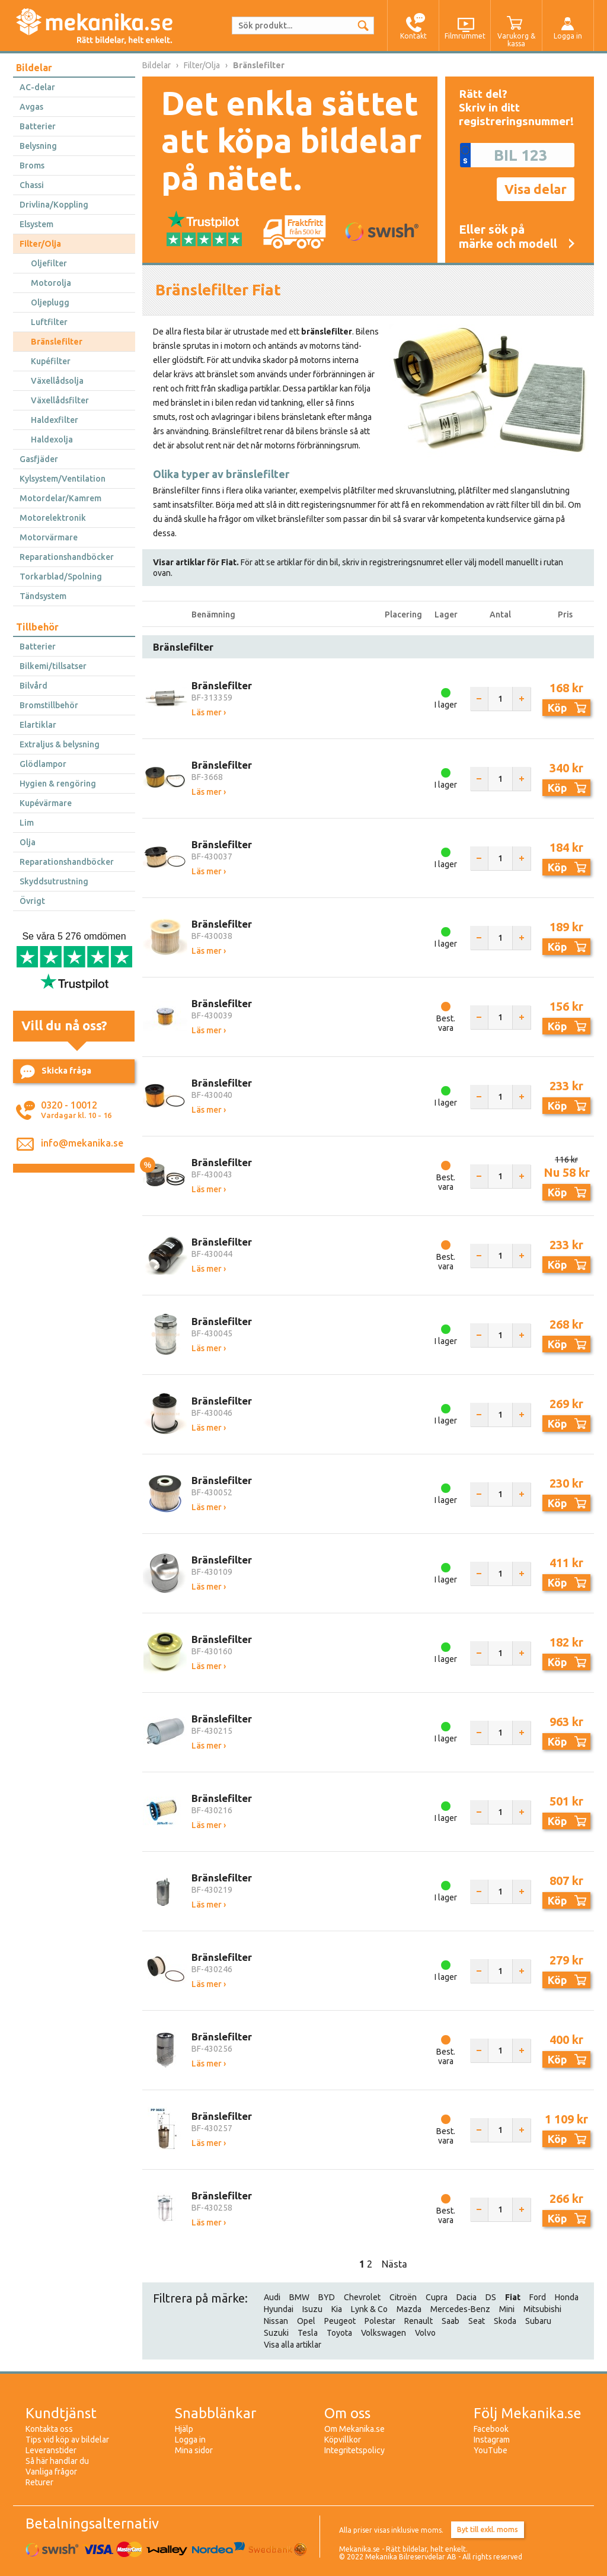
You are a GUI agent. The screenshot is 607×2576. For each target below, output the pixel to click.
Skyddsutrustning (54, 881)
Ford (537, 2297)
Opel (306, 2321)
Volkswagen (383, 2333)
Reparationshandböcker (67, 557)
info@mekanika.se (82, 1143)
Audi (272, 2297)
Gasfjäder (39, 459)
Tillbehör (37, 627)
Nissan (276, 2321)
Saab (450, 2321)
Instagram (492, 2439)
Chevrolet (362, 2297)
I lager (446, 704)
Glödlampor (43, 764)
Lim (27, 822)
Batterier (38, 126)
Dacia (466, 2297)
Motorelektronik (53, 518)
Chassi (32, 185)
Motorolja (51, 283)
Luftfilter (49, 322)
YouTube (490, 2450)
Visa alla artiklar (292, 2344)
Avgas (31, 107)
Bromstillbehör (49, 705)
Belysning (38, 146)
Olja (28, 842)
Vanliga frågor (51, 2471)
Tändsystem (43, 596)
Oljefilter (49, 263)
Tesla (308, 2333)
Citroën (403, 2297)
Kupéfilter (51, 361)
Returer (39, 2482)
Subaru (538, 2321)
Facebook (491, 2429)
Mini (507, 2309)
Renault (418, 2321)
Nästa (394, 2264)
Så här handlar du (57, 2461)
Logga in (190, 2439)
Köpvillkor (342, 2439)
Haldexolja (52, 439)
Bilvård (33, 685)
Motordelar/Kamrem (60, 498)
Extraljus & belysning (60, 744)
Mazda (409, 2309)
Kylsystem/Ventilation (63, 478)
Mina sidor (194, 2450)
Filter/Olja (40, 244)
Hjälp (184, 2429)
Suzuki (276, 2333)
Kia (336, 2309)
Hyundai (278, 2309)
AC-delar (37, 87)
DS (490, 2297)
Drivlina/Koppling (54, 204)
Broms (32, 165)
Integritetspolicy (354, 2450)
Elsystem (36, 224)
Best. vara (445, 1023)
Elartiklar (38, 725)
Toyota (339, 2333)
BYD (326, 2297)
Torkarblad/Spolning (61, 576)
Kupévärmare (46, 803)
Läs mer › (208, 712)
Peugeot (340, 2321)
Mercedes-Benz (460, 2309)
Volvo (425, 2333)
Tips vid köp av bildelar (67, 2439)
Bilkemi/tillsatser (53, 666)
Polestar (380, 2321)
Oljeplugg (50, 302)
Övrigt (32, 901)
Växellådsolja (57, 381)
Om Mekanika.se (354, 2429)
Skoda (505, 2321)
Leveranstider (50, 2450)
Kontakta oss (49, 2429)
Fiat (512, 2297)
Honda (567, 2297)
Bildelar (34, 67)
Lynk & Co (369, 2309)
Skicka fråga (55, 1072)
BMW (299, 2297)
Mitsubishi (542, 2309)
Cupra (437, 2297)
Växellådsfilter (60, 400)
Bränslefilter (56, 341)
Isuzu (312, 2309)
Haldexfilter (54, 420)
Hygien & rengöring (58, 783)
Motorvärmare (49, 537)
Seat (476, 2321)
